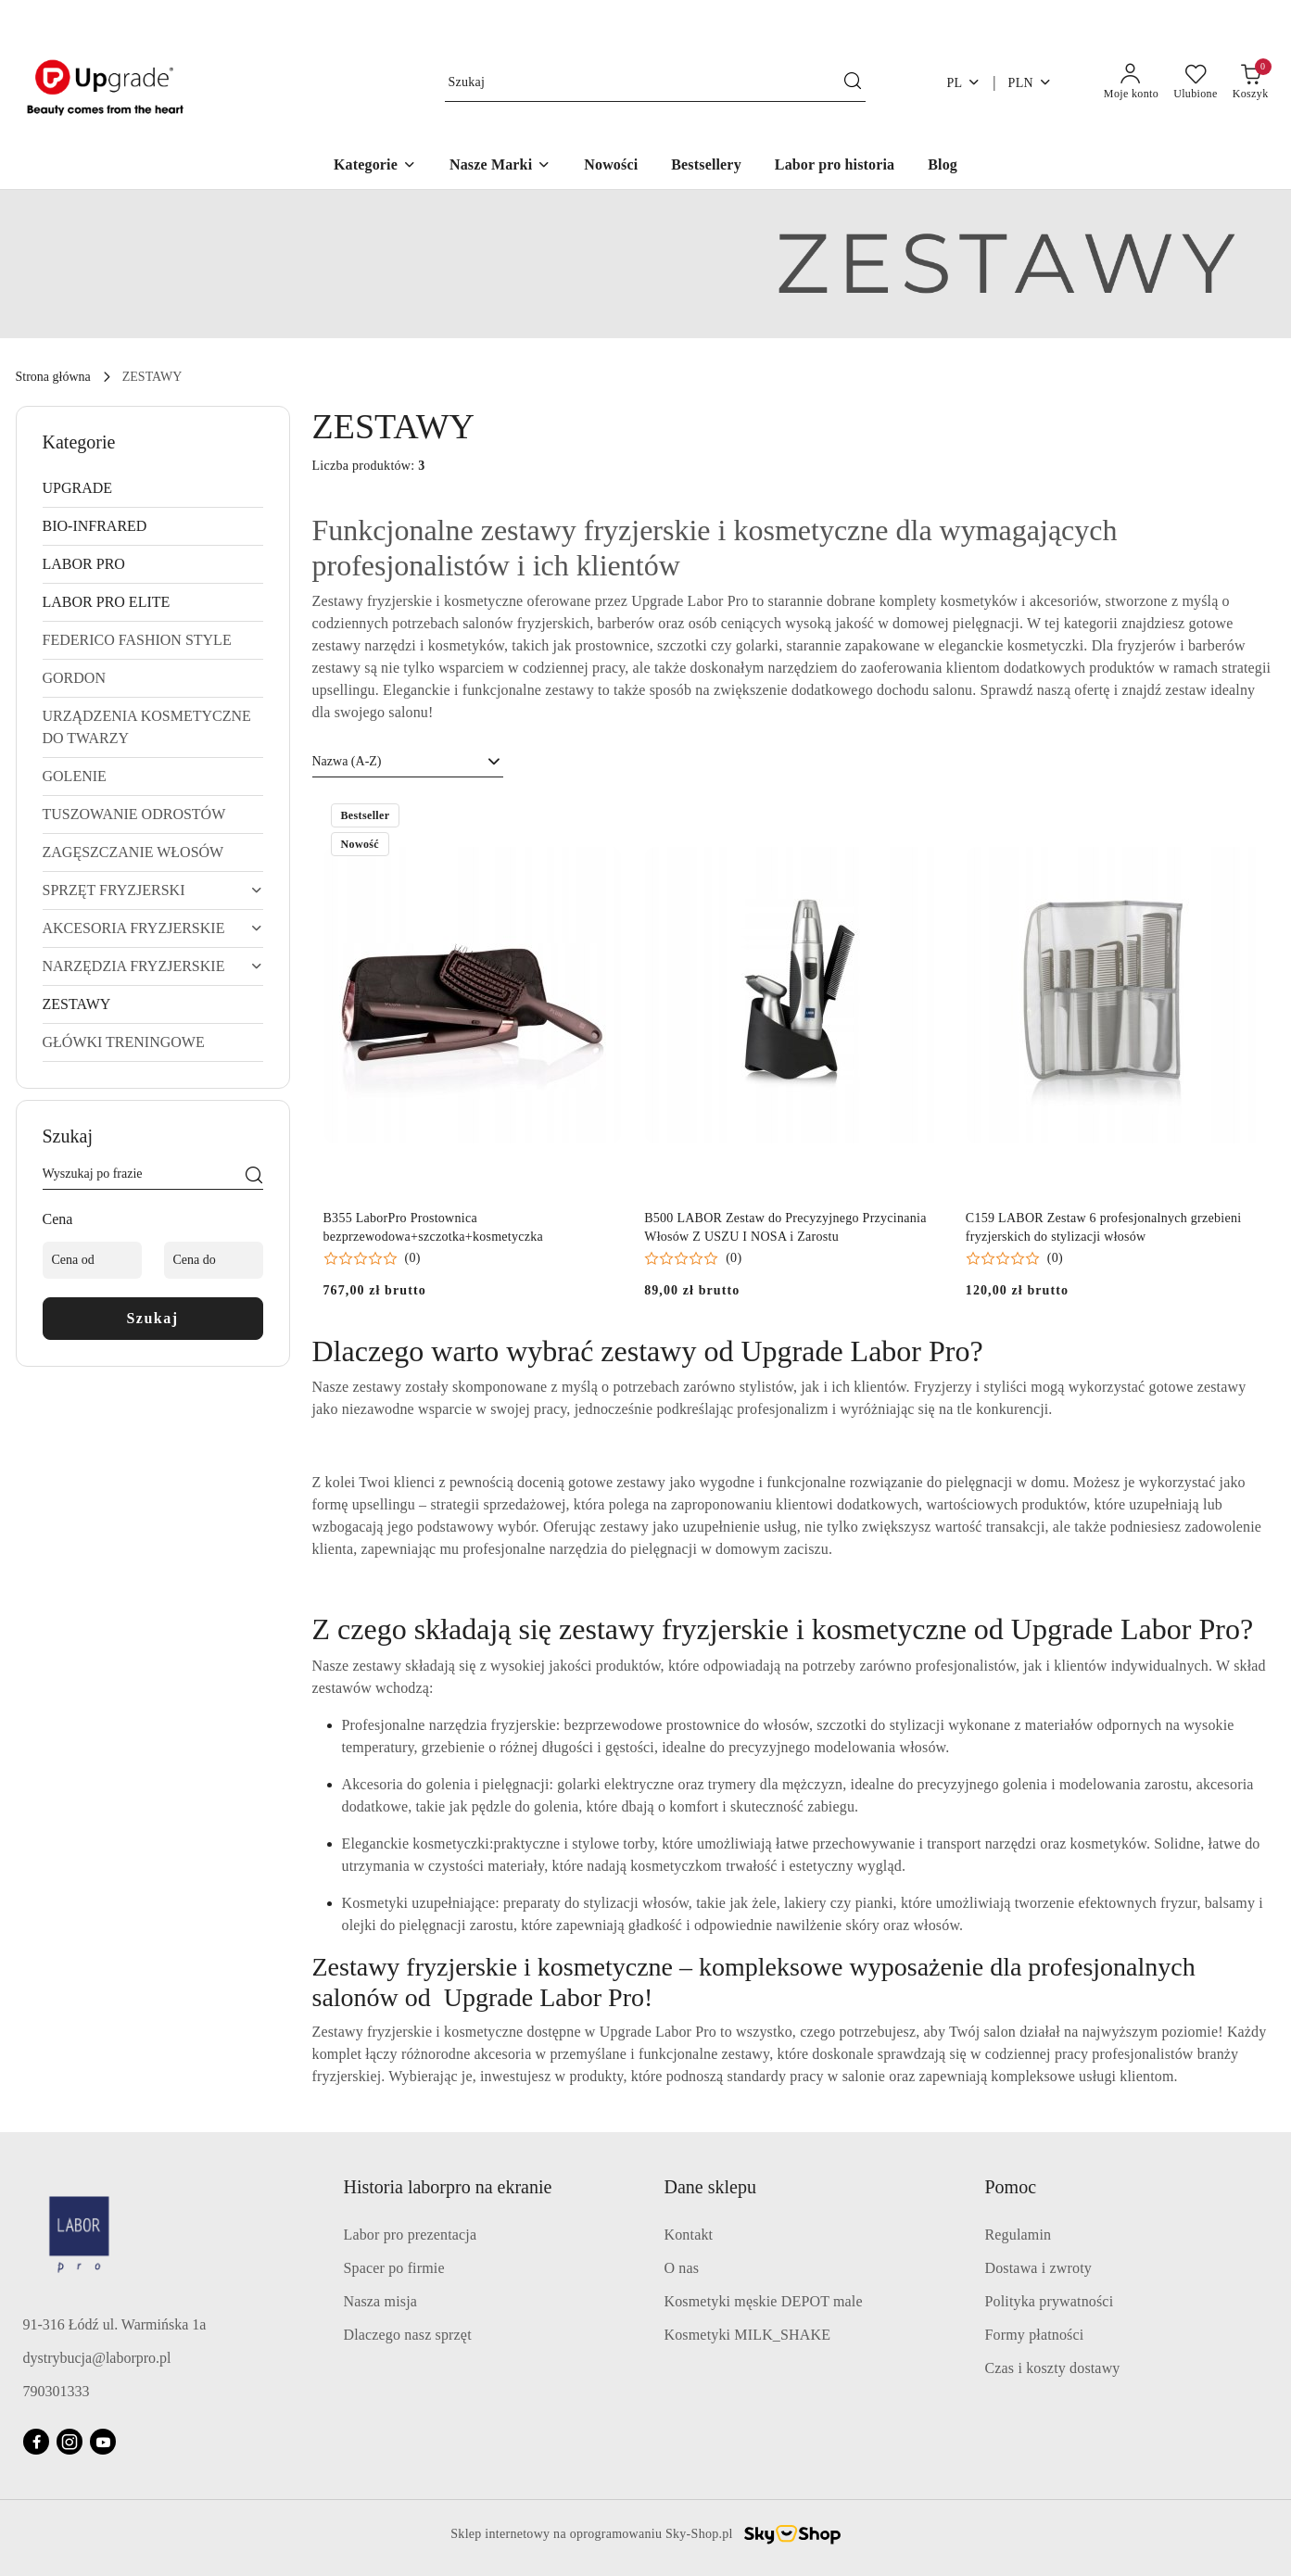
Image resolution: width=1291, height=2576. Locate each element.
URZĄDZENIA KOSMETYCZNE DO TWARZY (147, 727)
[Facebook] (36, 2442)
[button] (372, 1258)
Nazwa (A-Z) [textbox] (347, 761)
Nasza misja (381, 2301)
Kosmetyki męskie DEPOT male (763, 2301)
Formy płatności (1034, 2334)
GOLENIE (75, 776)
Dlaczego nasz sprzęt (408, 2334)
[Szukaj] (254, 1177)
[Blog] (942, 166)
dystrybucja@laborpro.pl (97, 2358)
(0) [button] (413, 1258)
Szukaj (152, 1318)
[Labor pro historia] (834, 166)
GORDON (74, 678)
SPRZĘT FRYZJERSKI (153, 890)
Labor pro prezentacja (410, 2234)
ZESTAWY (77, 1004)
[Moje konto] (1131, 82)
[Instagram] (69, 2442)
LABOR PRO (84, 564)
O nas (682, 2268)
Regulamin (1018, 2234)
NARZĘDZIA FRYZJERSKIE (153, 966)
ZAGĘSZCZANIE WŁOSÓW (133, 852)
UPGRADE (78, 488)
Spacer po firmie (394, 2268)
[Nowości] (610, 166)
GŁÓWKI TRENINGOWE (124, 1042)
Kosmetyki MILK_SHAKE (747, 2334)
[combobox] (407, 761)
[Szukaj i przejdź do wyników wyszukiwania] (853, 82)
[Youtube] (103, 2442)
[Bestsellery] (706, 166)
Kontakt (689, 2234)
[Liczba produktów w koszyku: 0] (1250, 82)
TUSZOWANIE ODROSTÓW (134, 814)
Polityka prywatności (1049, 2301)
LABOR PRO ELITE (107, 602)
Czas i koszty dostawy (1052, 2368)
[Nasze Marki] (500, 166)
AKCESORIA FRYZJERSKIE (153, 928)
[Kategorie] (375, 166)
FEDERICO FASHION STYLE (137, 640)
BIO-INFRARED (95, 526)
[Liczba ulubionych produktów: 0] (1195, 82)
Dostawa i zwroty (1038, 2268)
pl (963, 82)
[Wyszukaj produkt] (655, 83)
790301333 (56, 2391)
